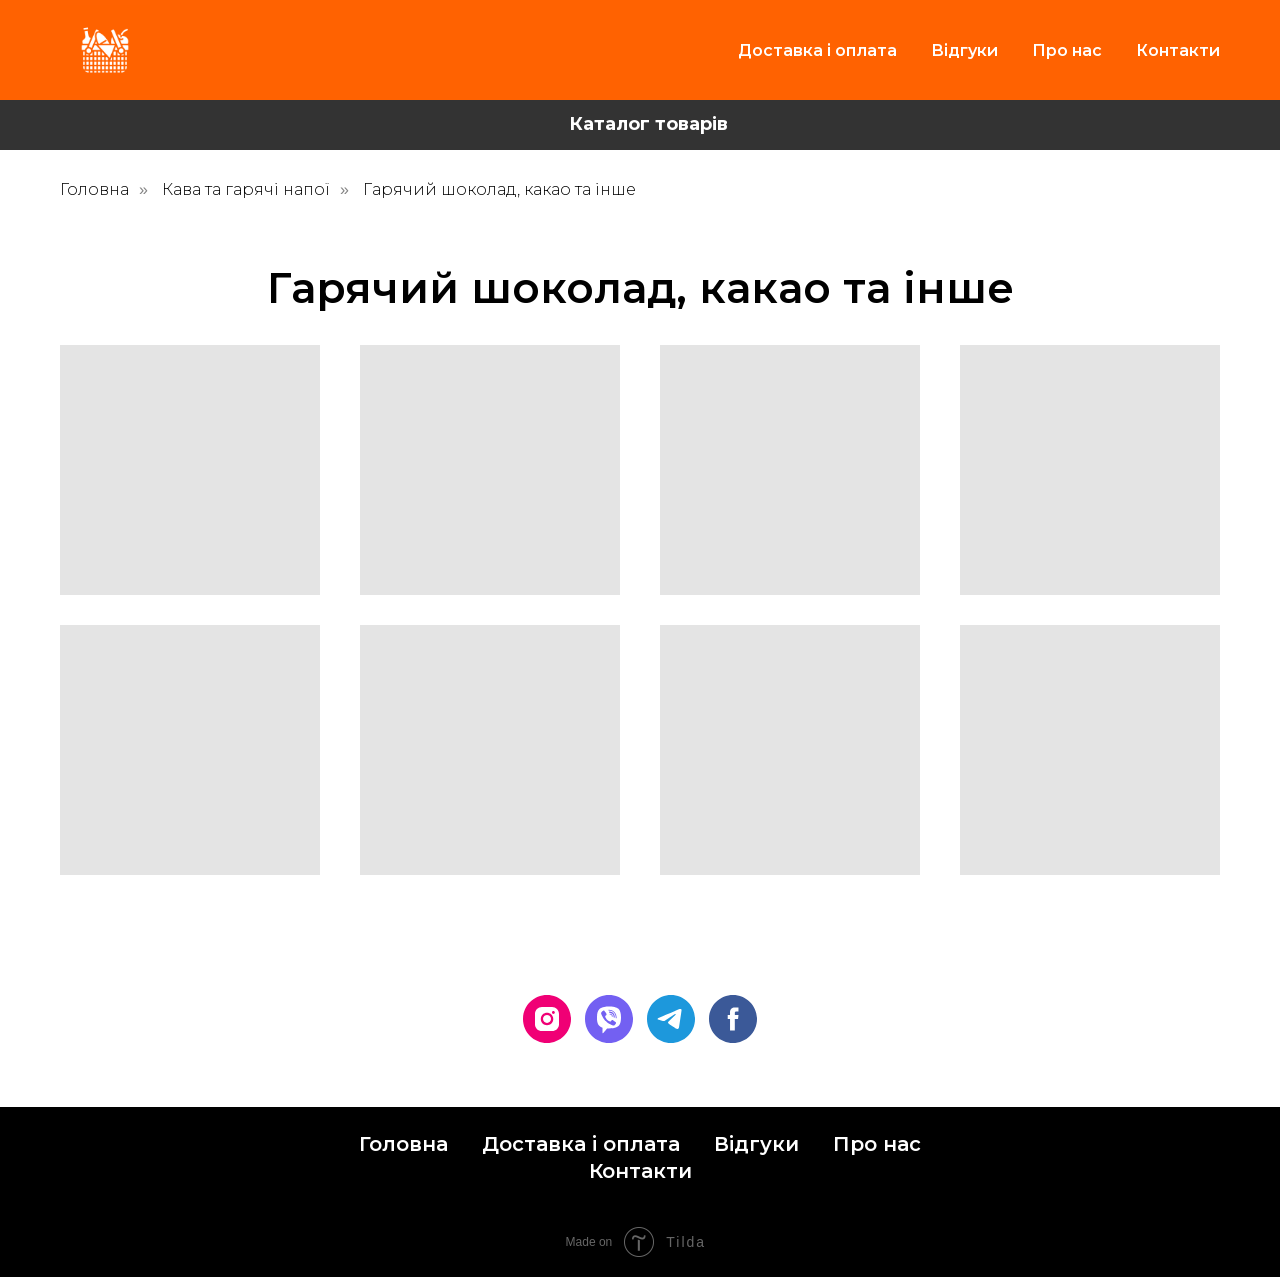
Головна (94, 189)
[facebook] (733, 1019)
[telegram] (671, 1019)
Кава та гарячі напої (246, 189)
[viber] (609, 1019)
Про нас (1067, 50)
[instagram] (547, 1019)
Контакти (1178, 50)
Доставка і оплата (817, 50)
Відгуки (964, 50)
